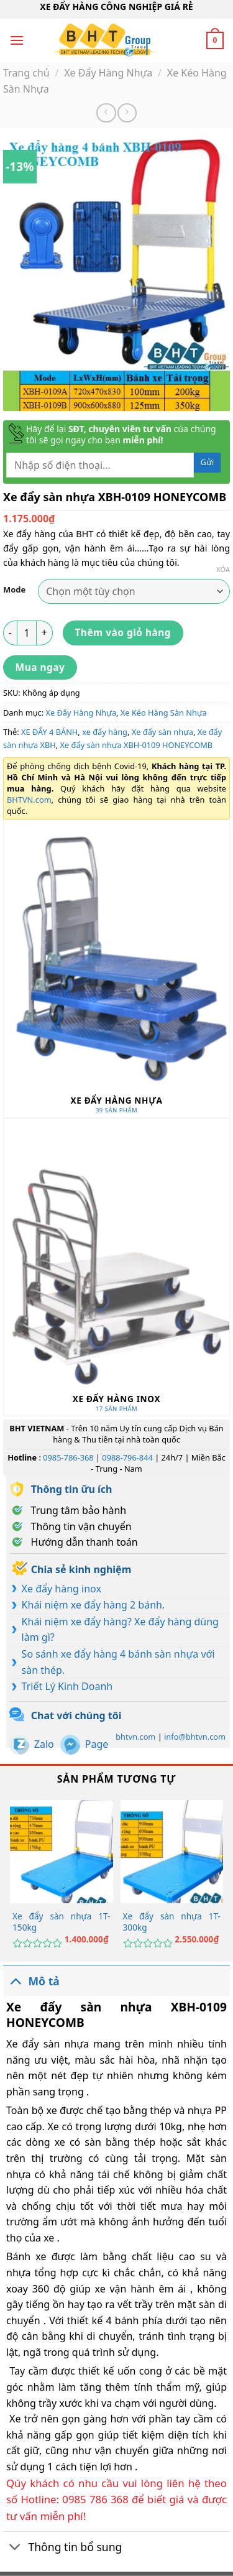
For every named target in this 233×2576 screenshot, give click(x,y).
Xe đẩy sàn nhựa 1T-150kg (61, 1921)
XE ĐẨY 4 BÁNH (49, 731)
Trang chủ (26, 73)
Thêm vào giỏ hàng (123, 632)
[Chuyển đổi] (15, 1980)
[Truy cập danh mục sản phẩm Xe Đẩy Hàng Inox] (116, 1267)
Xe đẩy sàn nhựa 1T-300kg (172, 1921)
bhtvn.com (135, 1736)
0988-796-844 (127, 1457)
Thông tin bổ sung (62, 2548)
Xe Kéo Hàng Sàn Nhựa (164, 712)
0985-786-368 (68, 1457)
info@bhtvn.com (195, 1736)
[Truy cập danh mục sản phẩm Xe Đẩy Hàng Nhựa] (116, 968)
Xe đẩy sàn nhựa (162, 731)
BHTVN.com (29, 799)
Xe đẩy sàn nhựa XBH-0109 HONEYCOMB (136, 744)
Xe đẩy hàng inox (61, 1588)
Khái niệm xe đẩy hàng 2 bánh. (93, 1605)
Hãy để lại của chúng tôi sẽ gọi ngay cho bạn (121, 434)
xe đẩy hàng (104, 731)
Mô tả (31, 1980)
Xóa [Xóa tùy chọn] (223, 569)
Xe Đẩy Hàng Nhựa (108, 73)
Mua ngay (40, 667)
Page (97, 1744)
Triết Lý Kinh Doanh (67, 1686)
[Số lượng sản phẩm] (27, 633)
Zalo (44, 1744)
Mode (14, 590)
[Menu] (16, 40)
